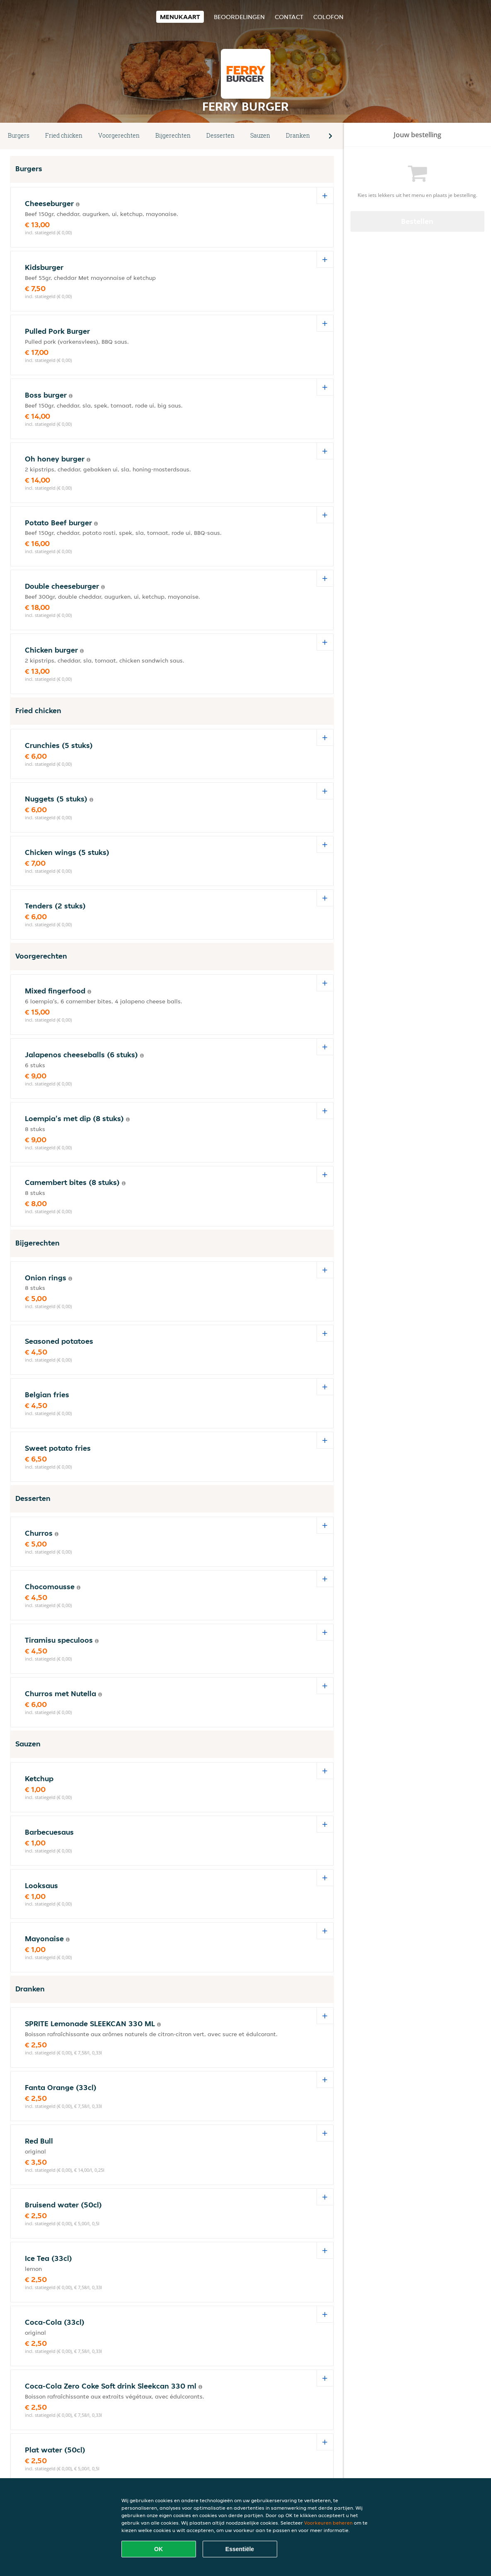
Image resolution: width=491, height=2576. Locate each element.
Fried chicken (63, 135)
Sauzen (260, 135)
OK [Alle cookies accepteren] (158, 2549)
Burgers (18, 135)
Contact (289, 16)
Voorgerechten (119, 135)
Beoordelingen (239, 16)
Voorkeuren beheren (328, 2523)
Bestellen (417, 221)
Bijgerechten (173, 135)
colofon (328, 16)
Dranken (298, 135)
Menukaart (180, 16)
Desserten (220, 135)
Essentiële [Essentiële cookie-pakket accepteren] (239, 2549)
